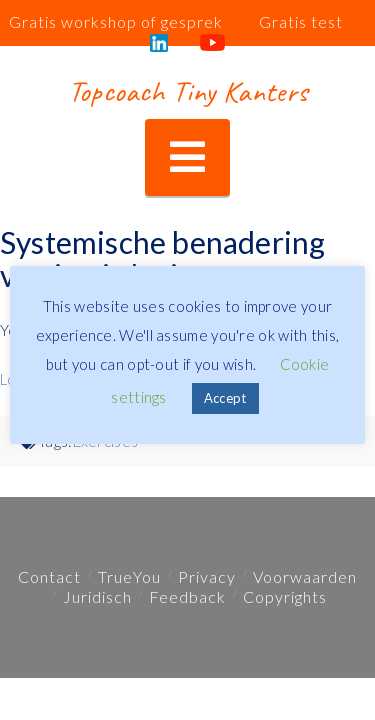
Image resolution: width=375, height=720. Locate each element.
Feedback (187, 596)
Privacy (207, 576)
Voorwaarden (305, 576)
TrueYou (129, 576)
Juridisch (97, 596)
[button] (187, 157)
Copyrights (285, 596)
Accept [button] (225, 398)
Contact (49, 576)
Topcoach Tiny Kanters (187, 91)
